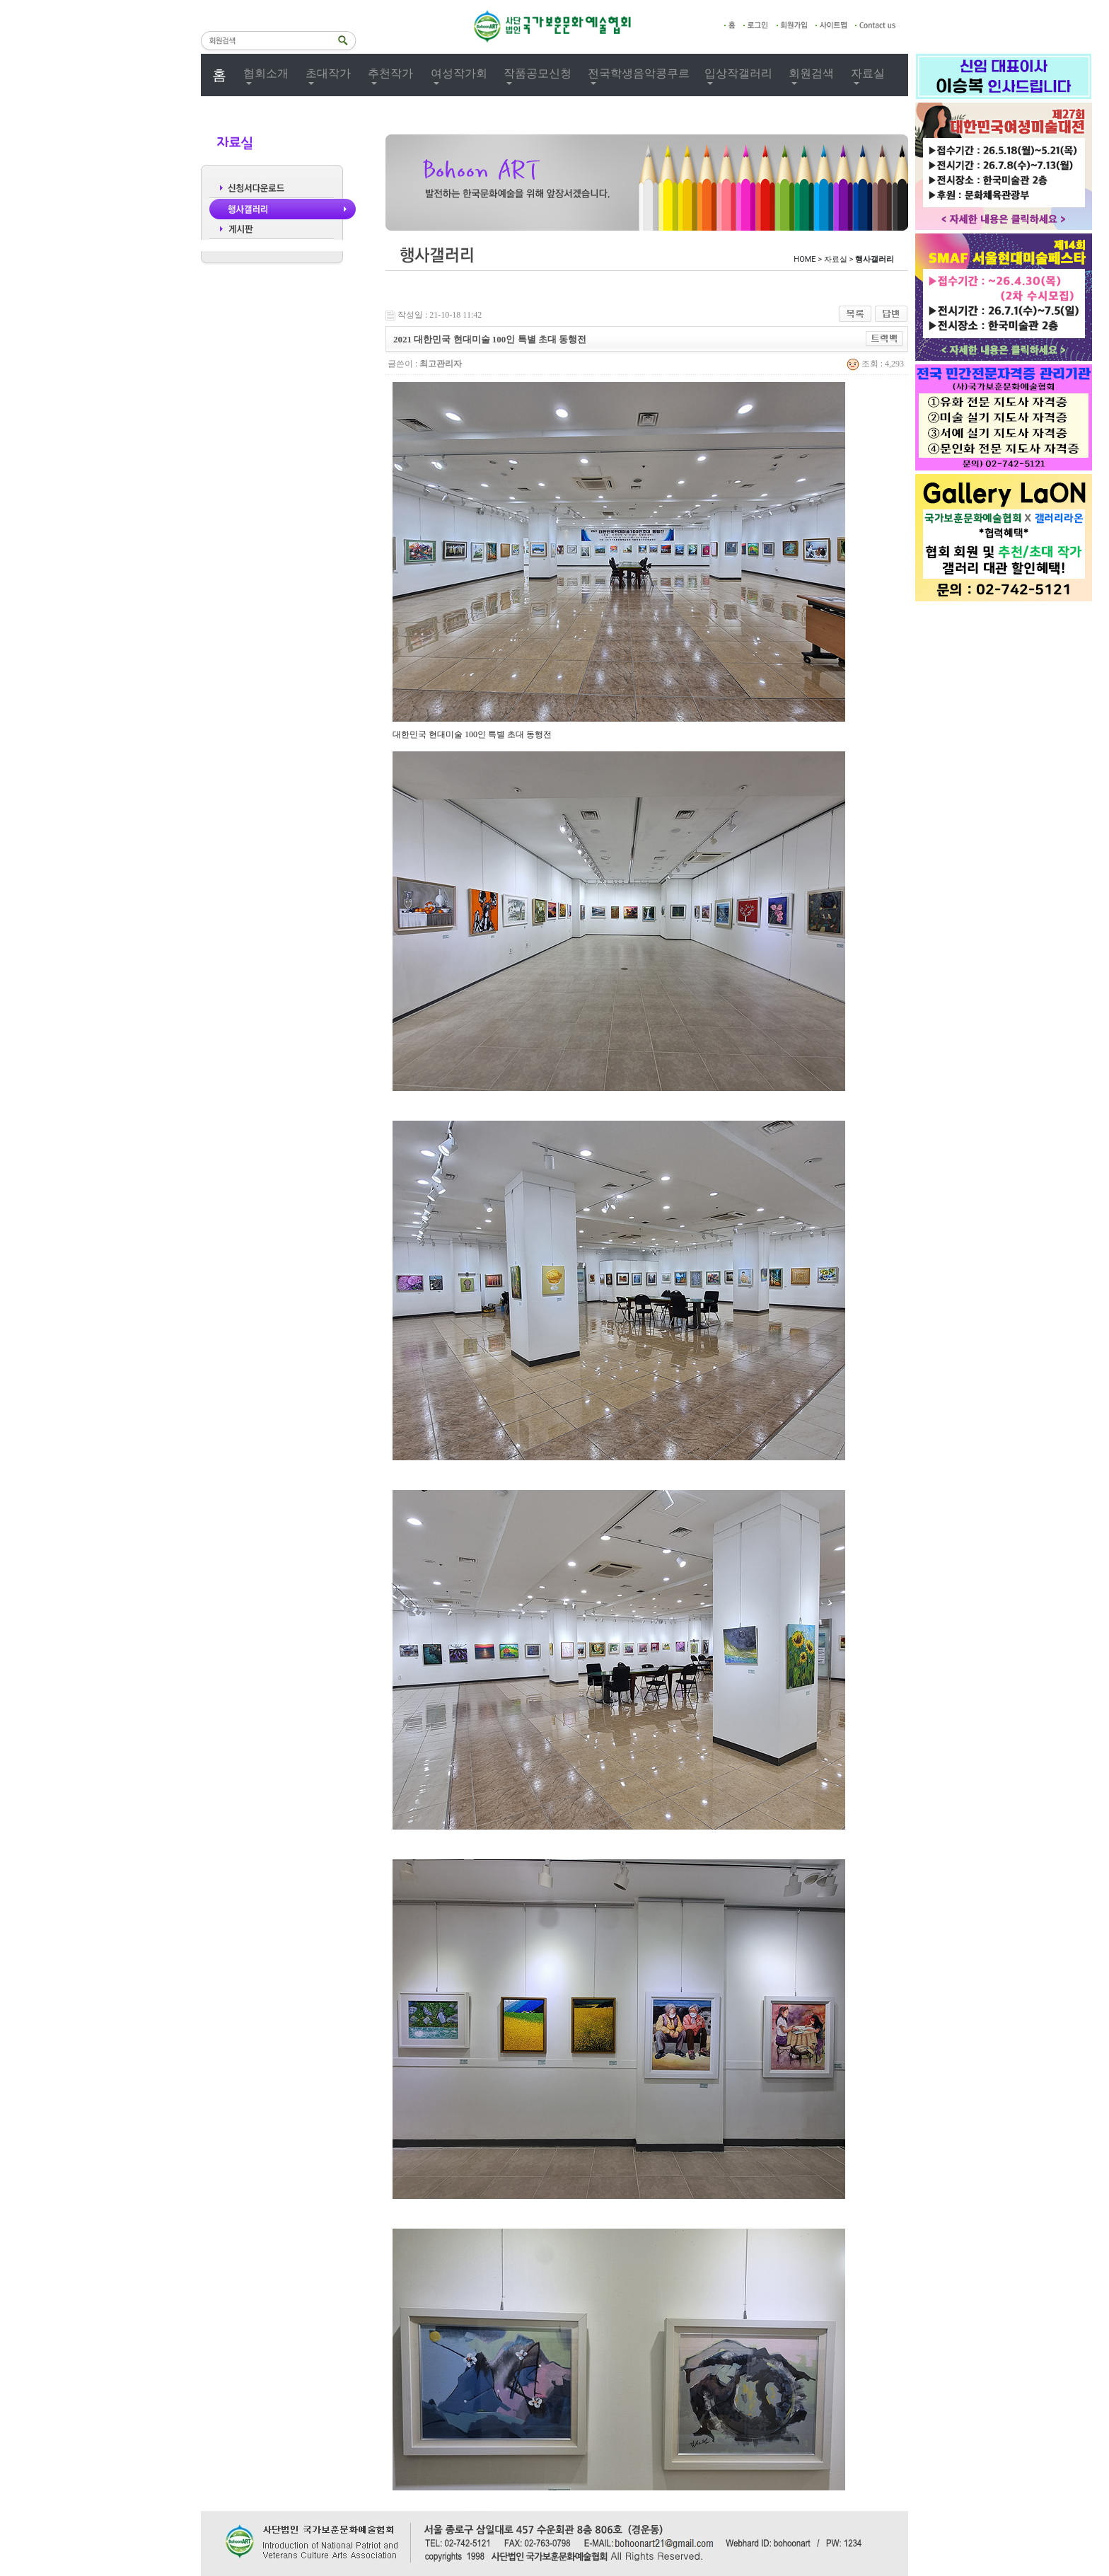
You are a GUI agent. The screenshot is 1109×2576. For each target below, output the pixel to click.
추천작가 (390, 73)
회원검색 (811, 73)
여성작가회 (459, 73)
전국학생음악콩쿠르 (639, 73)
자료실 (868, 73)
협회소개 (266, 73)
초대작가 (328, 73)
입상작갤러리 (738, 73)
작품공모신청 (537, 73)
